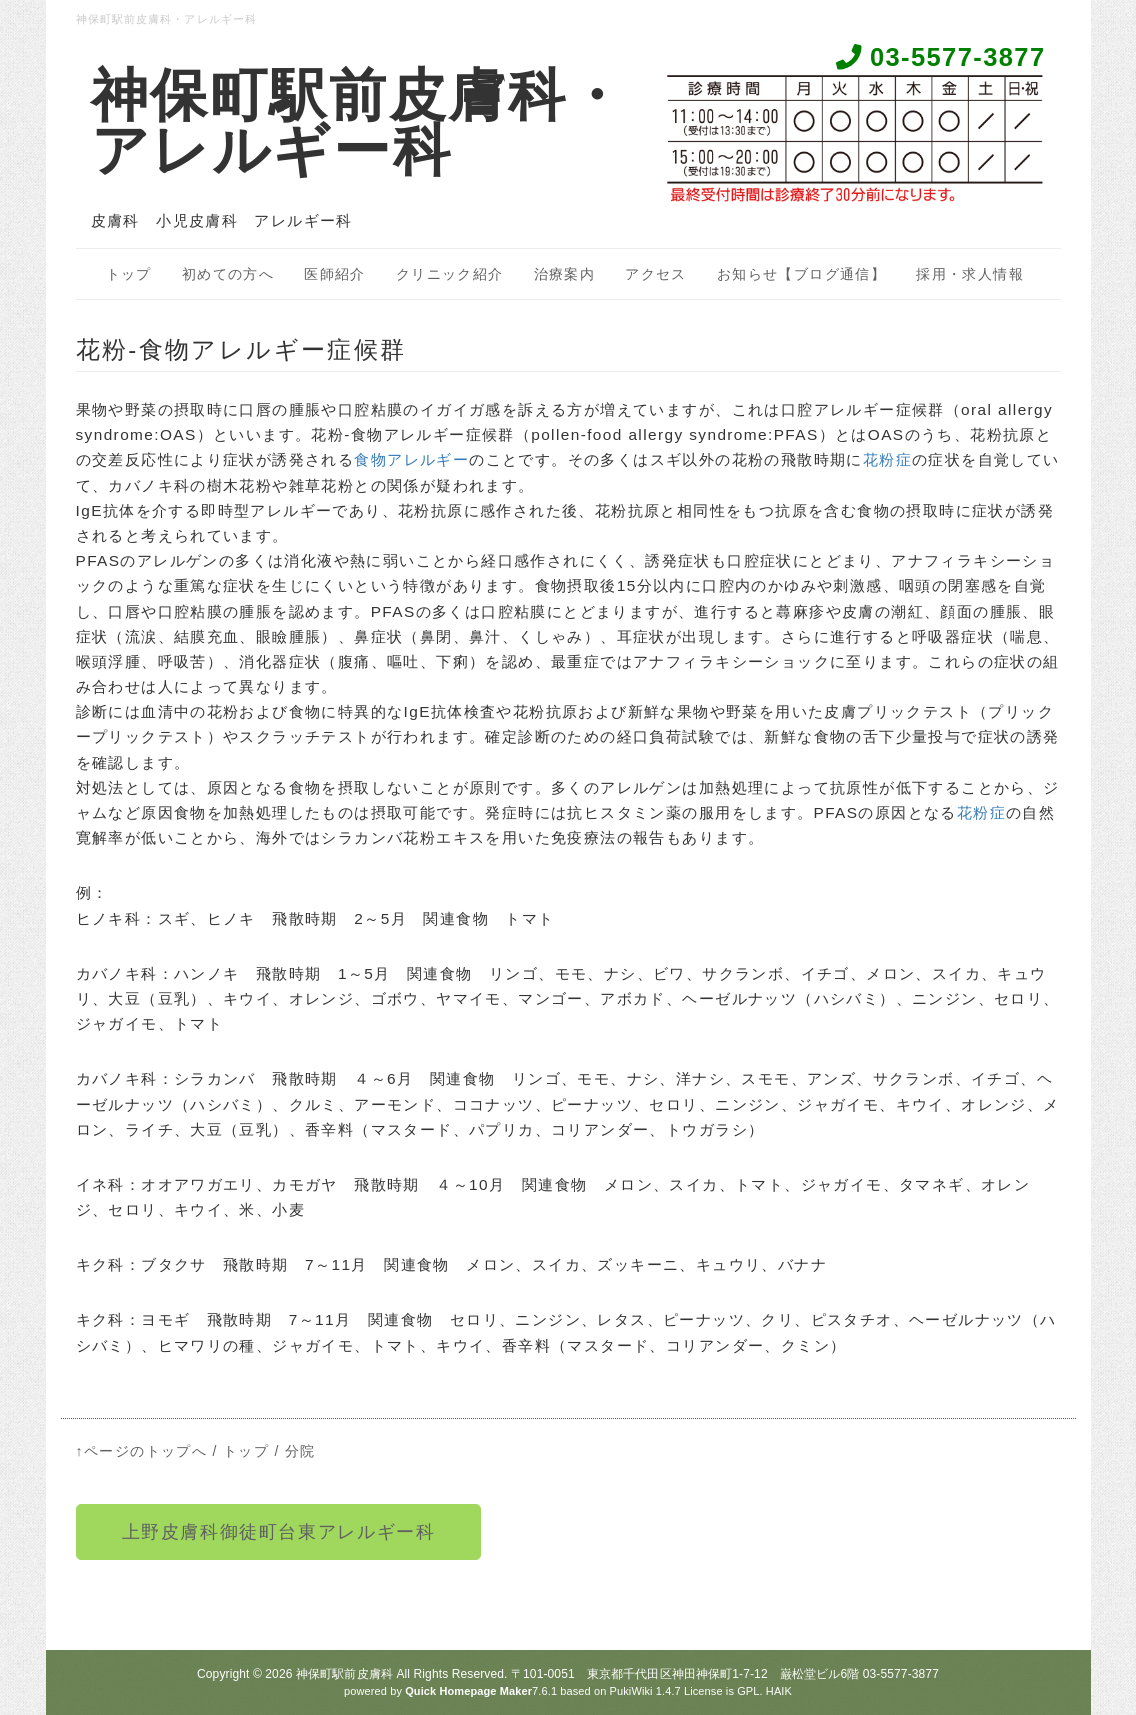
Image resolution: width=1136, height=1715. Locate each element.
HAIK (779, 1691)
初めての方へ (228, 274)
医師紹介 (335, 274)
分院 (300, 1451)
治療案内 (565, 274)
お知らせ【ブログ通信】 (801, 274)
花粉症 (887, 459)
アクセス (656, 274)
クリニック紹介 (450, 274)
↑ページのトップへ (142, 1451)
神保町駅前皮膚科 (344, 1674)
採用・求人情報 (970, 274)
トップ (129, 274)
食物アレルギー (411, 459)
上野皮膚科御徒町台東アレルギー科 (279, 1532)
